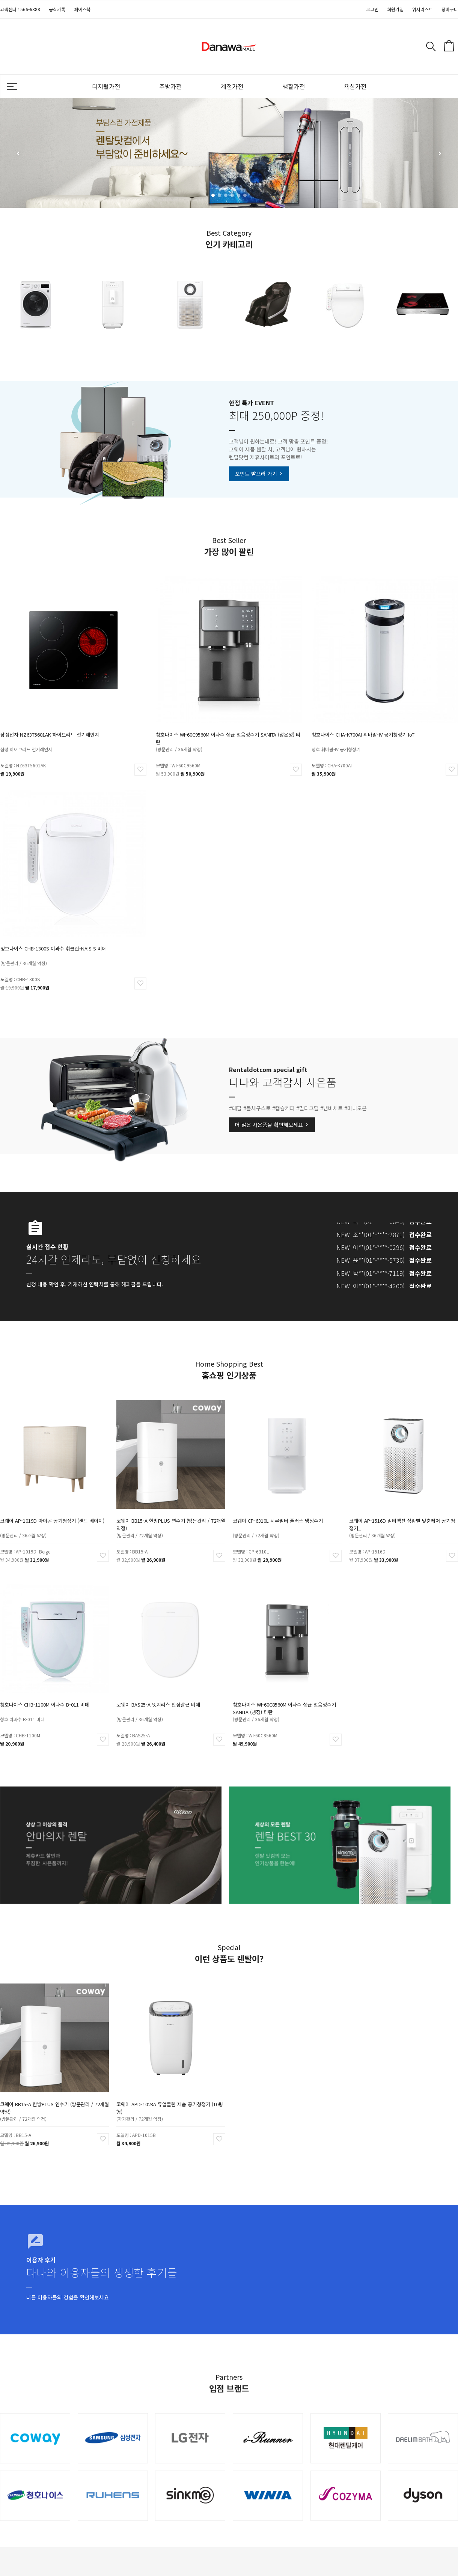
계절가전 (232, 86)
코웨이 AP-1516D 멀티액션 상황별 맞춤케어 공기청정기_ (403, 1511)
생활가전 (293, 86)
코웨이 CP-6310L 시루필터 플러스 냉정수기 (281, 1509)
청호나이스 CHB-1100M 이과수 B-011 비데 (48, 1693)
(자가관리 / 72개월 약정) (152, 2102)
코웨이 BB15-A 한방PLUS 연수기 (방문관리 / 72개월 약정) (171, 1511)
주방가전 (170, 86)
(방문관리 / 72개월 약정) (152, 1518)
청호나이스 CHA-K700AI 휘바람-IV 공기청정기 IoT (371, 714)
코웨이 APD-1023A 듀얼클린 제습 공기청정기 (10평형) (170, 2095)
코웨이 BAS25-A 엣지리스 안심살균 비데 (163, 1693)
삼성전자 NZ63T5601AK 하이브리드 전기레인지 (59, 714)
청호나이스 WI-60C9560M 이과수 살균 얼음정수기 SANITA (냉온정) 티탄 (229, 716)
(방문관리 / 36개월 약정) (199, 723)
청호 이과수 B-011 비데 (34, 1702)
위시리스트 (422, 9)
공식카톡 (57, 9)
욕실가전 (355, 86)
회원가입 (395, 9)
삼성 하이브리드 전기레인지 (44, 723)
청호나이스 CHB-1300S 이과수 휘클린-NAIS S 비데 (61, 928)
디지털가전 (106, 86)
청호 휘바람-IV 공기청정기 (355, 723)
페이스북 (82, 9)
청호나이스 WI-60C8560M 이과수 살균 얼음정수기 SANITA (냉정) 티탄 (285, 1695)
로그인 (372, 9)
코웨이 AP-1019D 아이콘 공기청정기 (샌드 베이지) (53, 1509)
